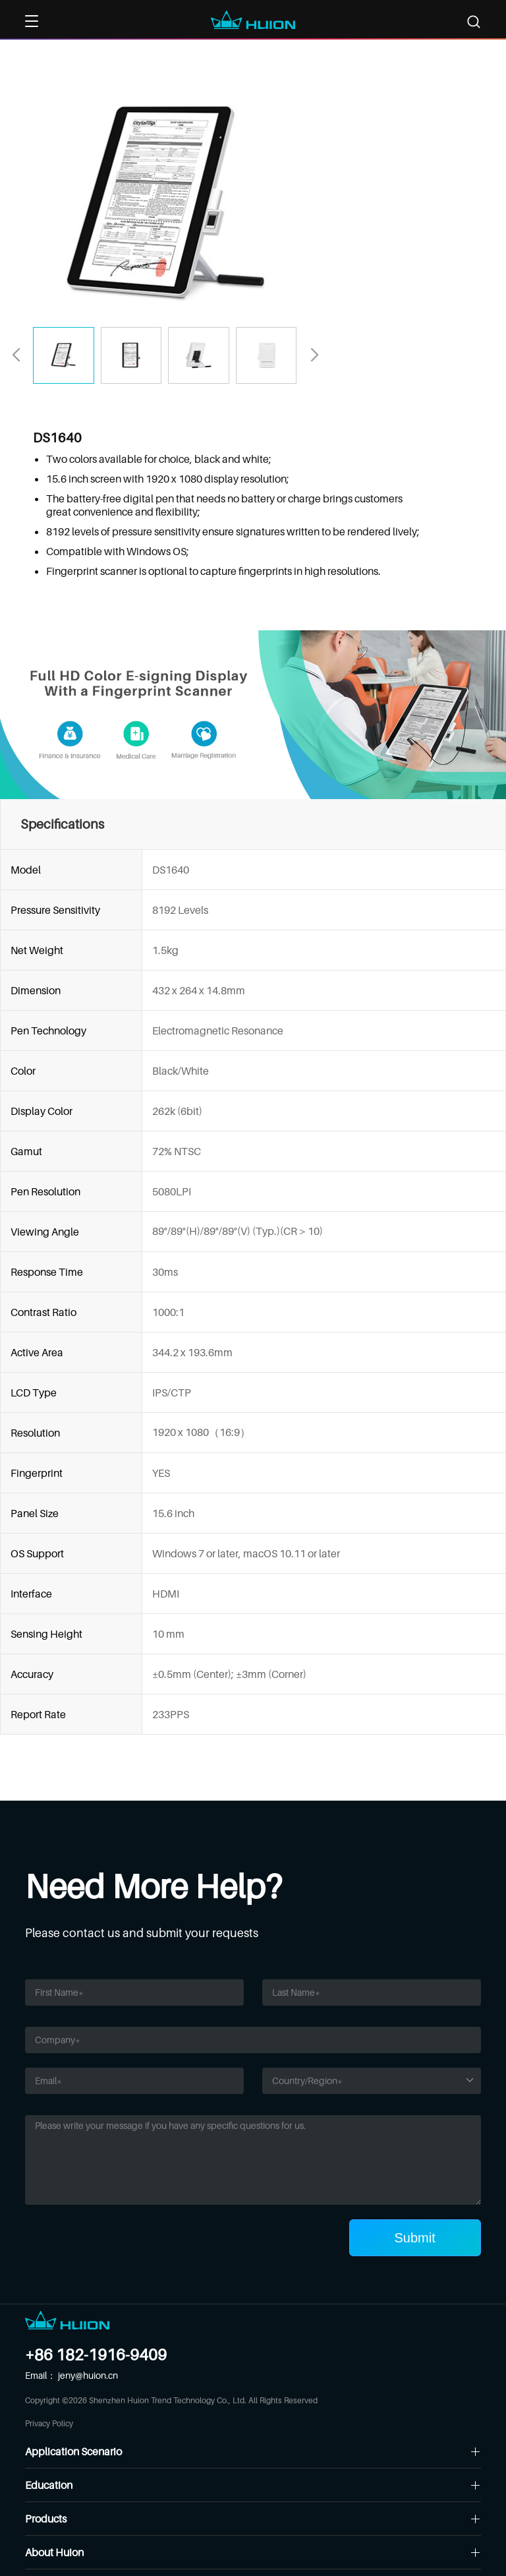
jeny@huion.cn (88, 2375)
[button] (314, 355)
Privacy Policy (49, 2423)
